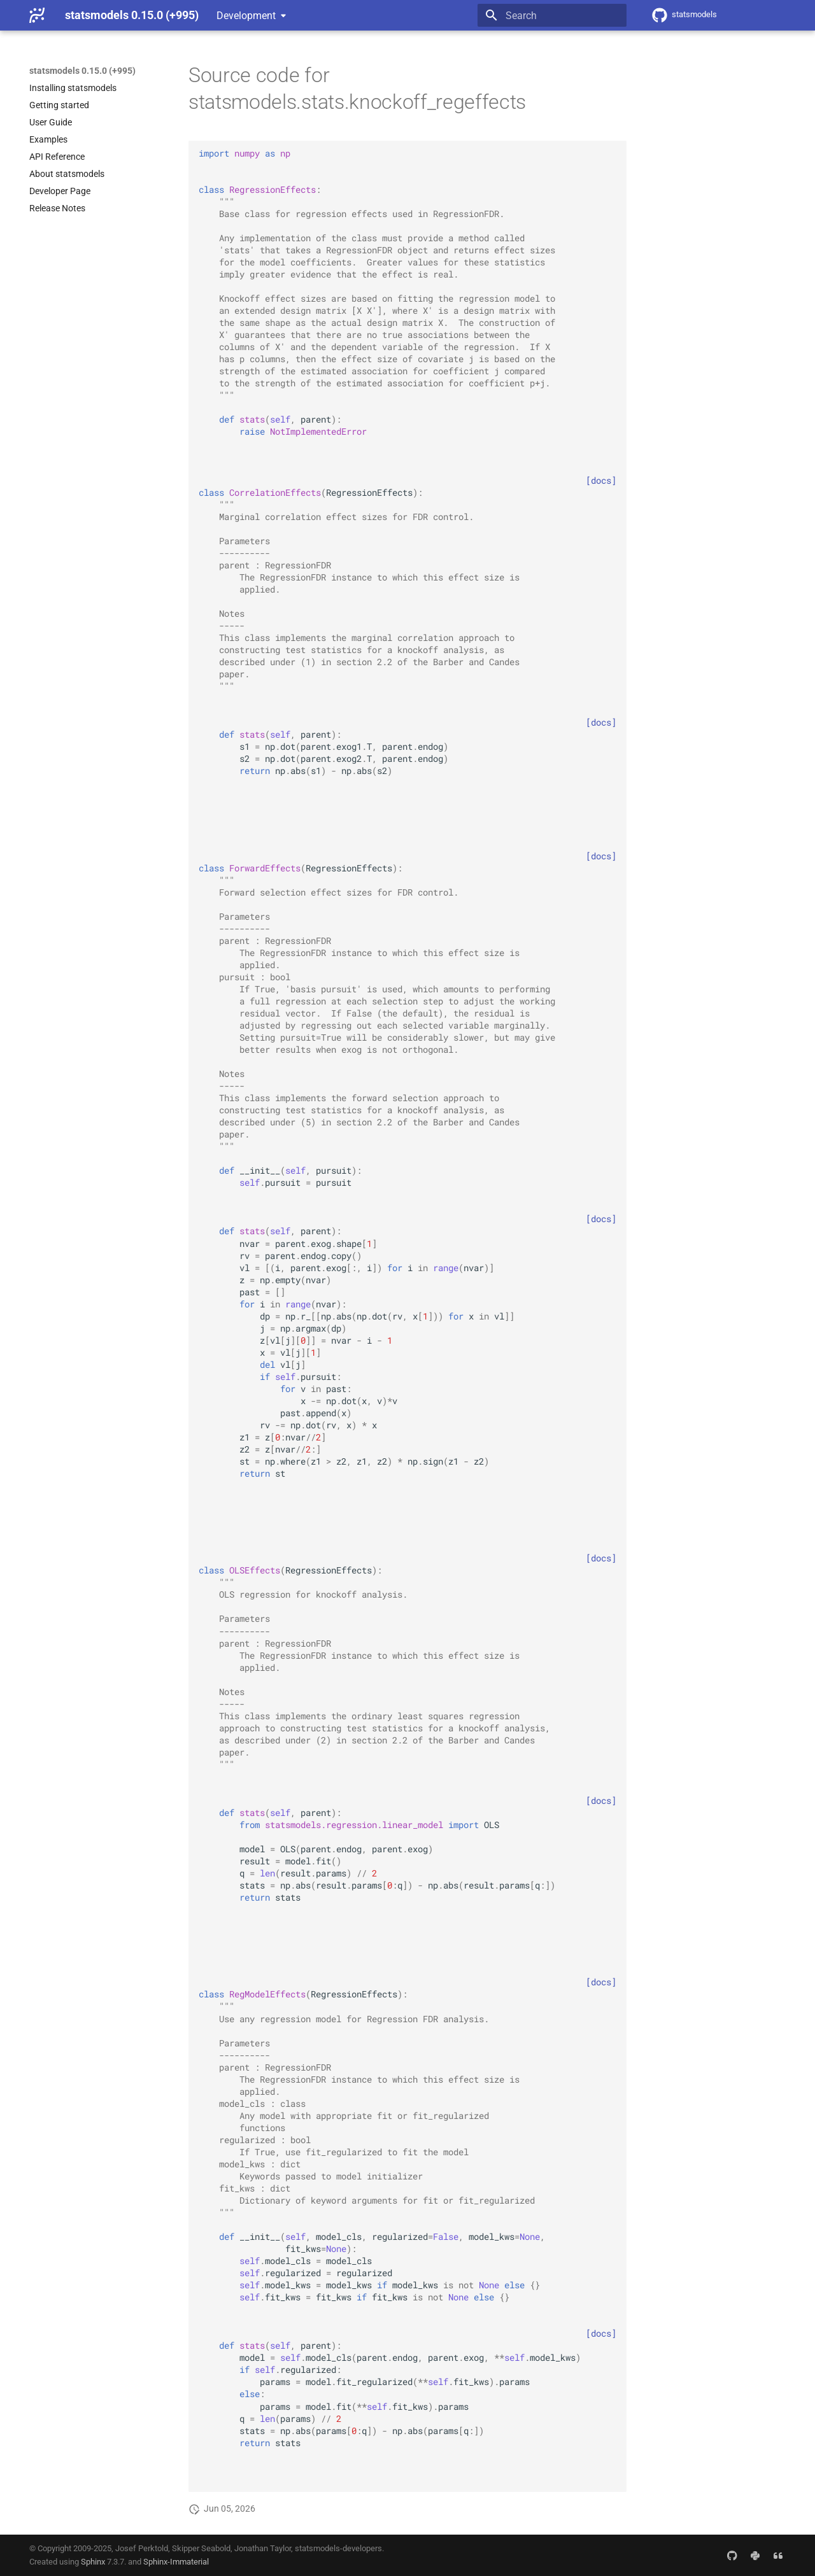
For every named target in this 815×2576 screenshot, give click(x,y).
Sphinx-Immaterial (176, 2561)
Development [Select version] (246, 16)
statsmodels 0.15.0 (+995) (82, 71)
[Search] (552, 15)
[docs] (601, 480)
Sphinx (93, 2561)
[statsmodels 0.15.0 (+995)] (37, 15)
